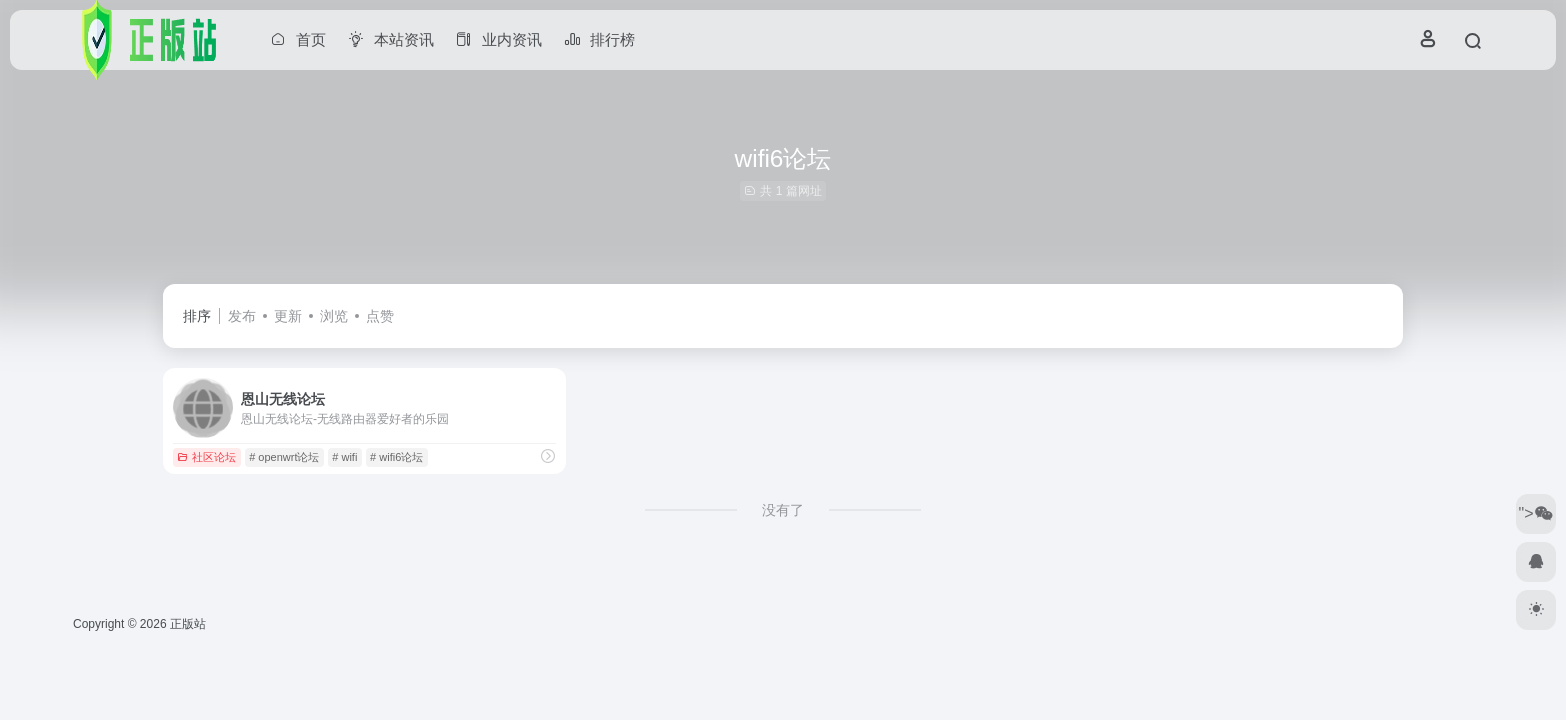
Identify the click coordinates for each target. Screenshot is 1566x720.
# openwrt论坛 (284, 457)
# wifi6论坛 (396, 457)
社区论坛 (206, 457)
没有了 (783, 510)
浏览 (334, 316)
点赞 (380, 316)
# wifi (344, 457)
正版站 (188, 624)
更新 (288, 316)
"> (1535, 513)
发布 (242, 316)
